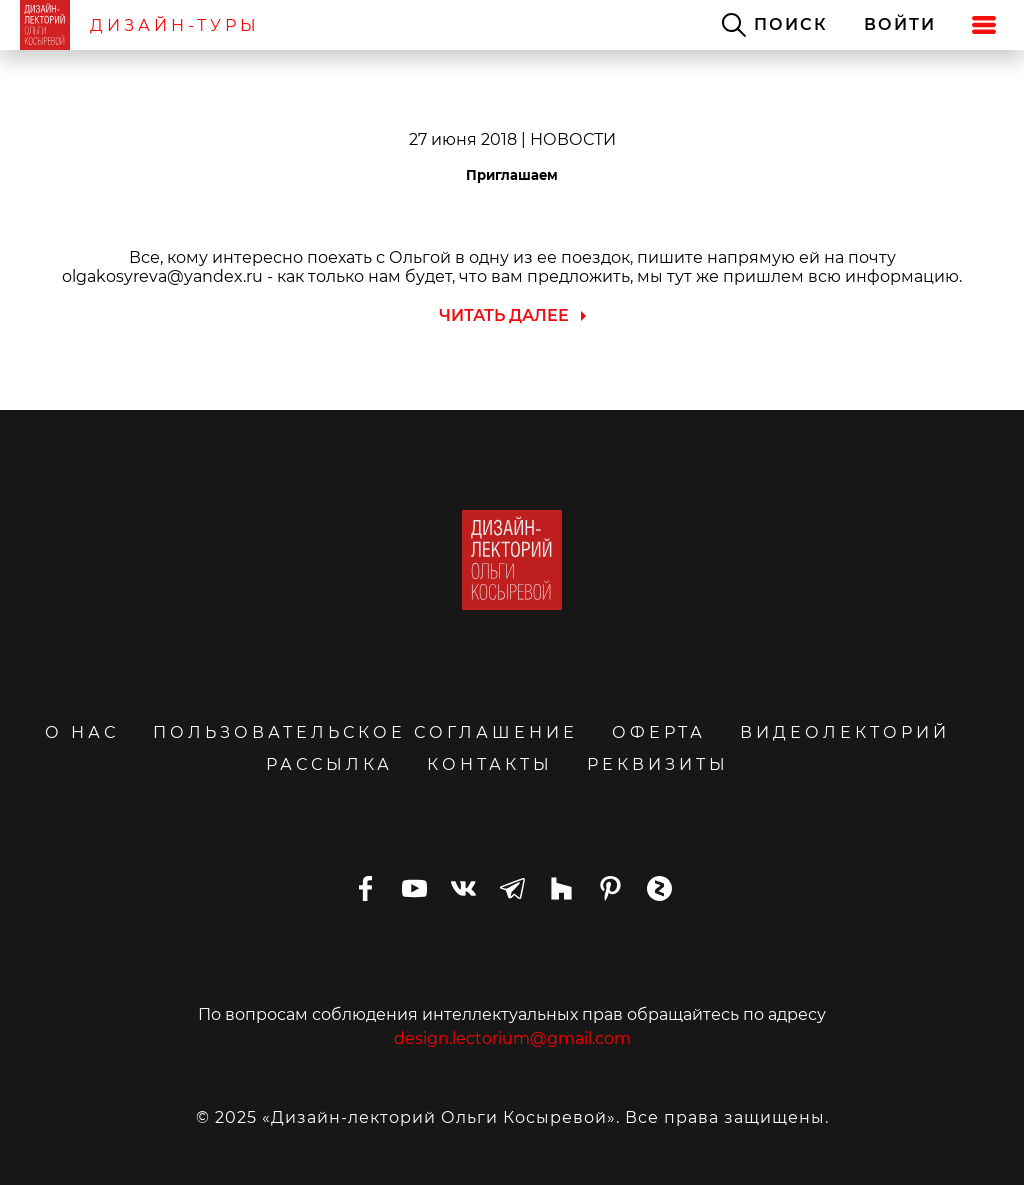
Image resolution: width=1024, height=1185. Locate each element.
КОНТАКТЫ (490, 764)
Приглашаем (512, 175)
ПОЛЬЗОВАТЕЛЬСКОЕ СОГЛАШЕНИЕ (365, 732)
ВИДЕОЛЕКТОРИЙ (845, 732)
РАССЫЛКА (329, 764)
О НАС (82, 732)
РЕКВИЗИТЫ (658, 764)
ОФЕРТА (659, 732)
